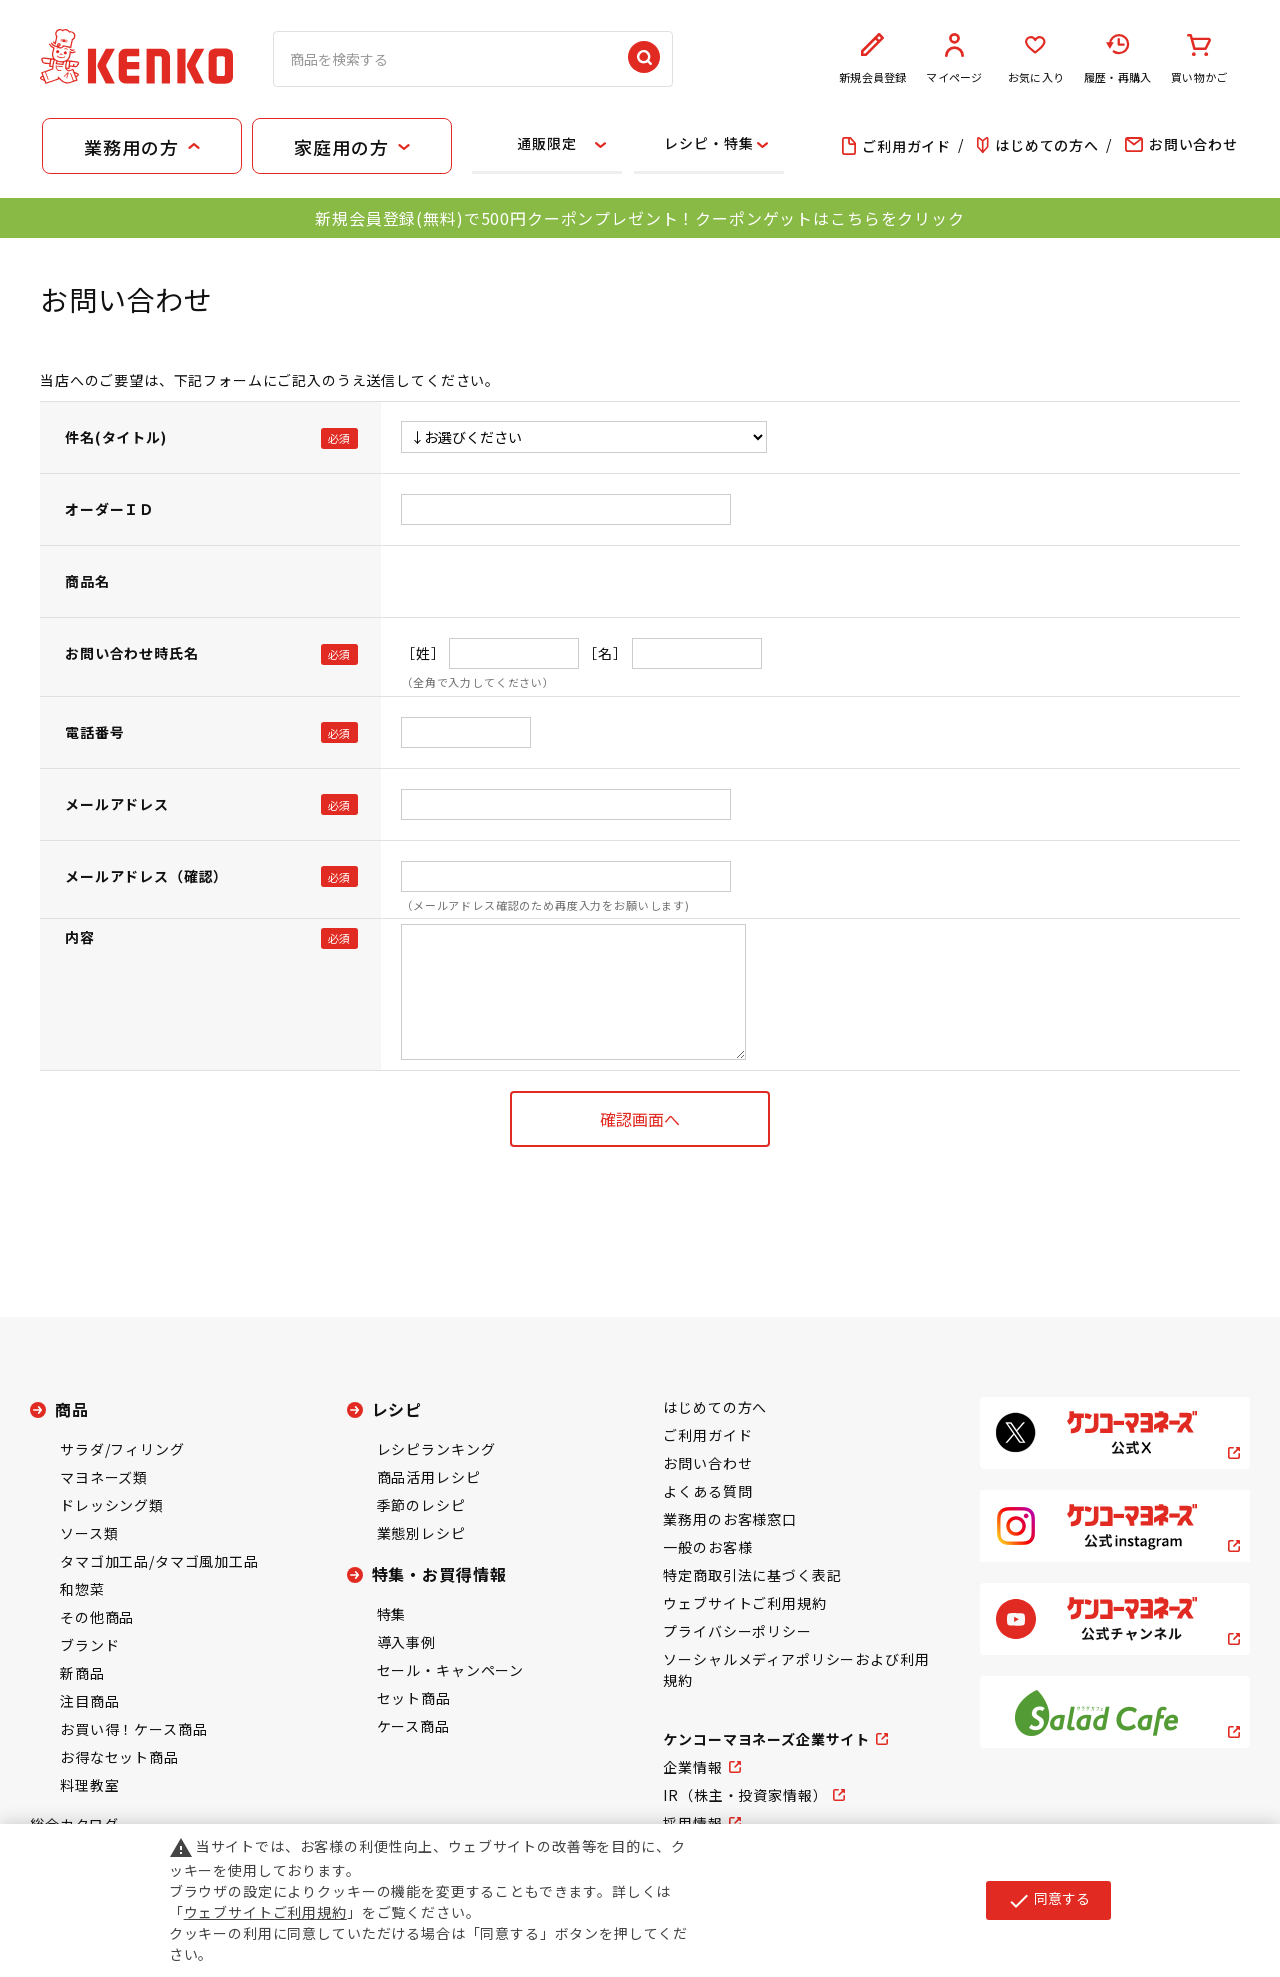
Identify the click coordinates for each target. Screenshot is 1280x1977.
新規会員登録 (873, 59)
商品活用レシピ (429, 1477)
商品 (72, 1409)
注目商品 (89, 1701)
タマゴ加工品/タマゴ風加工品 (159, 1561)
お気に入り (1036, 59)
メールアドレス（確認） (146, 876)
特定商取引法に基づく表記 (752, 1575)
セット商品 (414, 1698)
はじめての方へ (715, 1407)
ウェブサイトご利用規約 (744, 1603)
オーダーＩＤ (109, 509)
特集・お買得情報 (439, 1574)
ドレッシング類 (112, 1505)
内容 (80, 937)
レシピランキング (436, 1449)
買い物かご (1199, 59)
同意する (1048, 1900)
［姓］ (423, 653)
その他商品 (97, 1617)
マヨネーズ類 (104, 1477)
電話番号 (94, 732)
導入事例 (406, 1642)
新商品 (82, 1673)
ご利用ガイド (707, 1435)
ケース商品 (413, 1726)
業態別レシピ (421, 1533)
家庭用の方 (341, 147)
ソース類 (89, 1533)
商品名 (87, 581)
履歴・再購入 (1118, 59)
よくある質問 (707, 1491)
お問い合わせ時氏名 (132, 653)
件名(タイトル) (116, 437)
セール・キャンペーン (450, 1670)
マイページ (955, 59)
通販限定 (546, 143)
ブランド (89, 1645)
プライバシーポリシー (737, 1631)
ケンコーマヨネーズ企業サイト (766, 1739)
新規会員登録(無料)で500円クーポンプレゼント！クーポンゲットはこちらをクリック (639, 218)
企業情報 (692, 1767)
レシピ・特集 (708, 143)
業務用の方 (131, 147)
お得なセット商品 (119, 1757)
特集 (392, 1614)
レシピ (397, 1409)
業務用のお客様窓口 (730, 1519)
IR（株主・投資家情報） (745, 1795)
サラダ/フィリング (122, 1449)
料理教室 (89, 1785)
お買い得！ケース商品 (133, 1729)
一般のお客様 (707, 1547)
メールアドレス (117, 804)
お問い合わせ (707, 1463)
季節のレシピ (421, 1505)
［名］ (605, 653)
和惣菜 (82, 1589)
